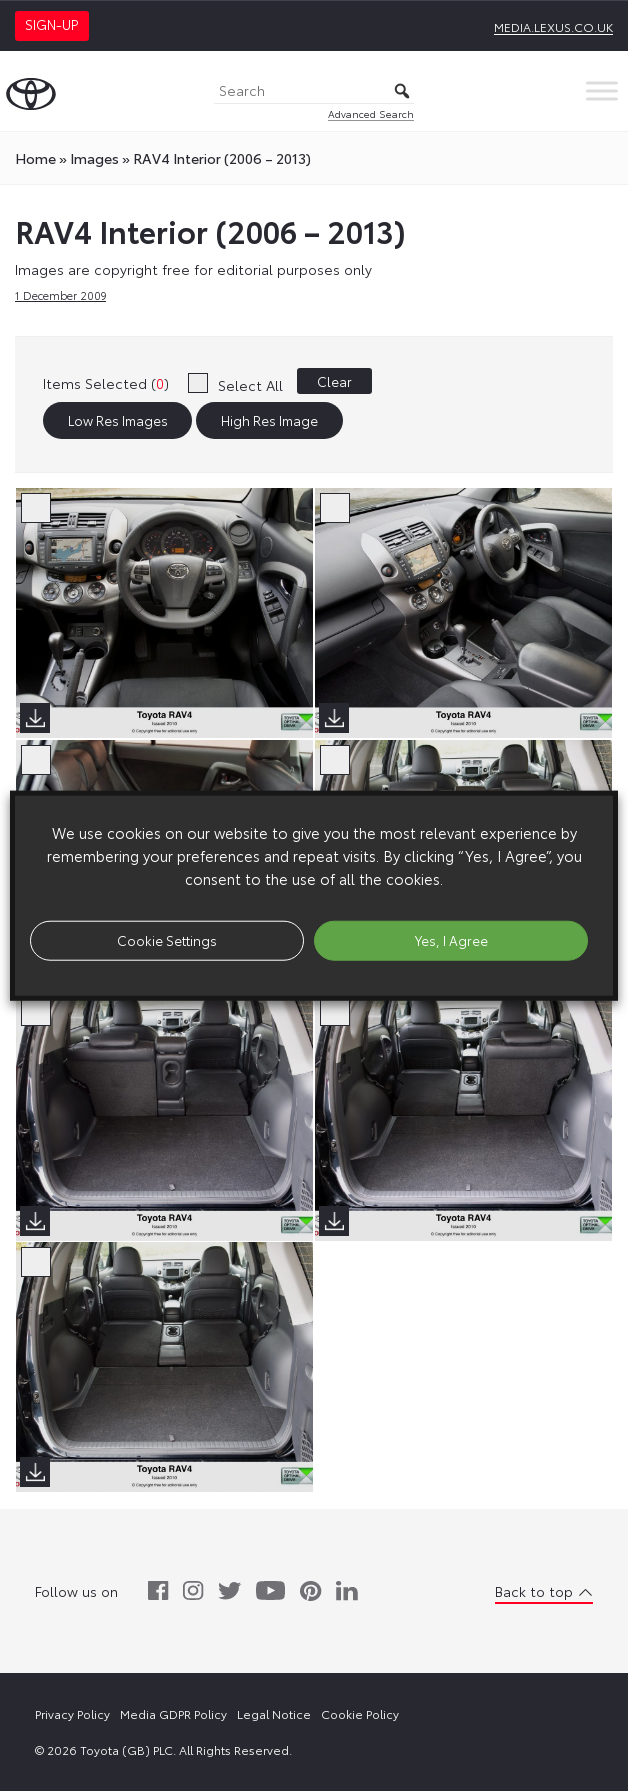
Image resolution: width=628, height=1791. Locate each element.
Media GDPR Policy (173, 1713)
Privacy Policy (72, 1713)
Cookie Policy (360, 1713)
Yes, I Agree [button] (451, 940)
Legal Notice (274, 1713)
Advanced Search (371, 113)
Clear (334, 381)
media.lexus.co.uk (553, 26)
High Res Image (269, 420)
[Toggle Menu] (602, 90)
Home (35, 158)
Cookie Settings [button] (167, 940)
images (94, 158)
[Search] (314, 91)
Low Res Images (118, 420)
